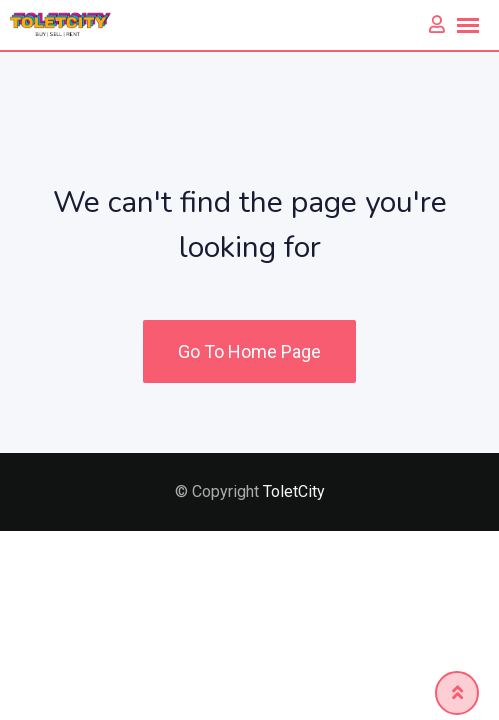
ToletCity (294, 491)
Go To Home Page (249, 351)
